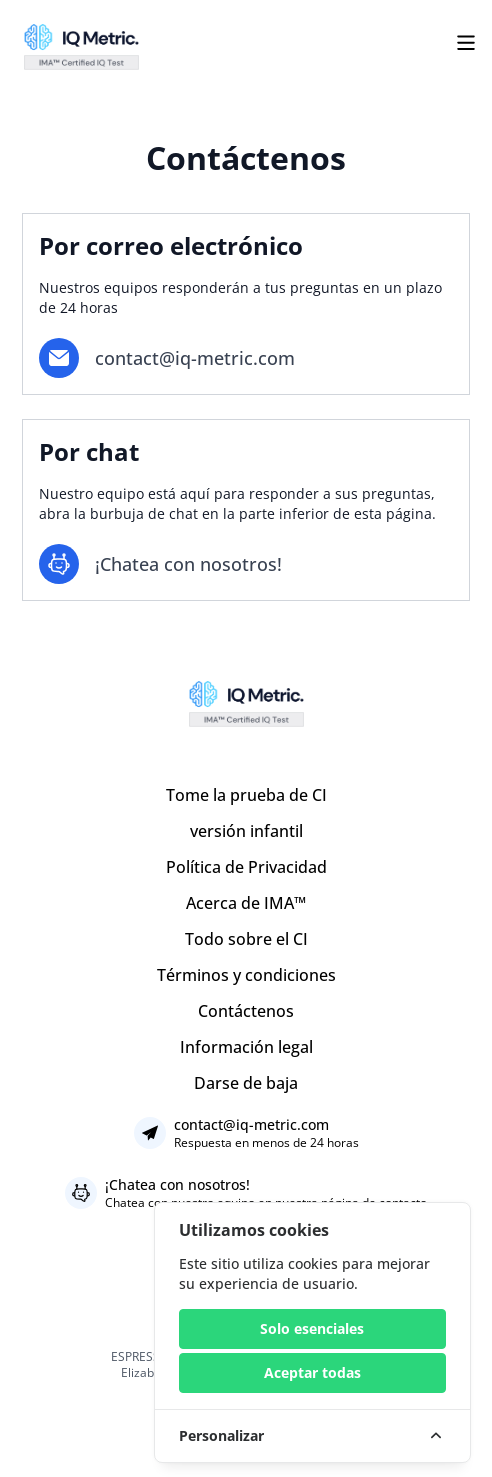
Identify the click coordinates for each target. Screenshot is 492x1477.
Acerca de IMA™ (246, 903)
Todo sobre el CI (246, 939)
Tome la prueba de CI (246, 795)
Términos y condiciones (246, 975)
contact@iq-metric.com (195, 358)
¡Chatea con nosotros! (177, 1184)
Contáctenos (246, 1011)
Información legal (246, 1047)
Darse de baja (246, 1083)
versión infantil (246, 831)
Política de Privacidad (246, 867)
